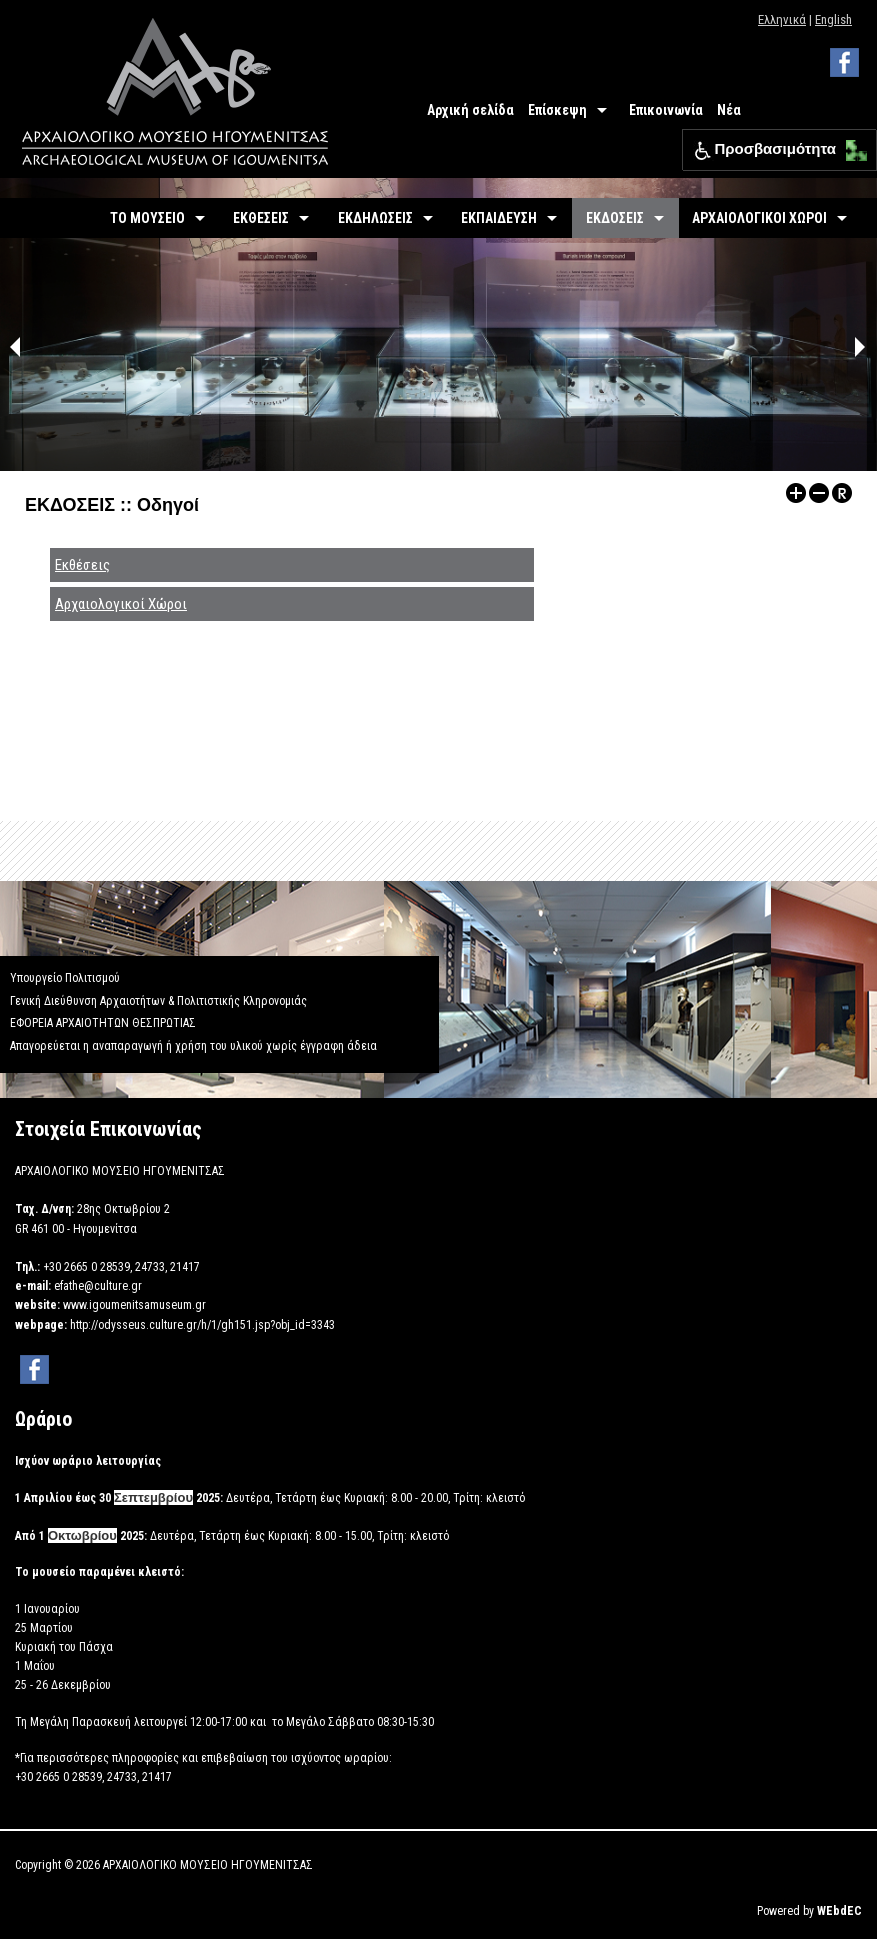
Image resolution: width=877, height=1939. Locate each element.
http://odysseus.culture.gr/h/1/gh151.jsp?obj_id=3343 (202, 1325)
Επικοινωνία (666, 110)
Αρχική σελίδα (470, 110)
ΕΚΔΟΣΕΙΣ (615, 218)
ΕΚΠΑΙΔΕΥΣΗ (499, 218)
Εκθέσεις (82, 565)
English (833, 19)
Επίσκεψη (557, 110)
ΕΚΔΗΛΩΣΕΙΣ (375, 218)
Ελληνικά (782, 19)
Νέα (729, 110)
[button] (851, 145)
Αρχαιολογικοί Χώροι (121, 604)
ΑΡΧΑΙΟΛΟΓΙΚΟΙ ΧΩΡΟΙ (759, 218)
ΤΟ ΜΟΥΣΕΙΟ (147, 218)
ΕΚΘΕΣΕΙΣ (261, 218)
